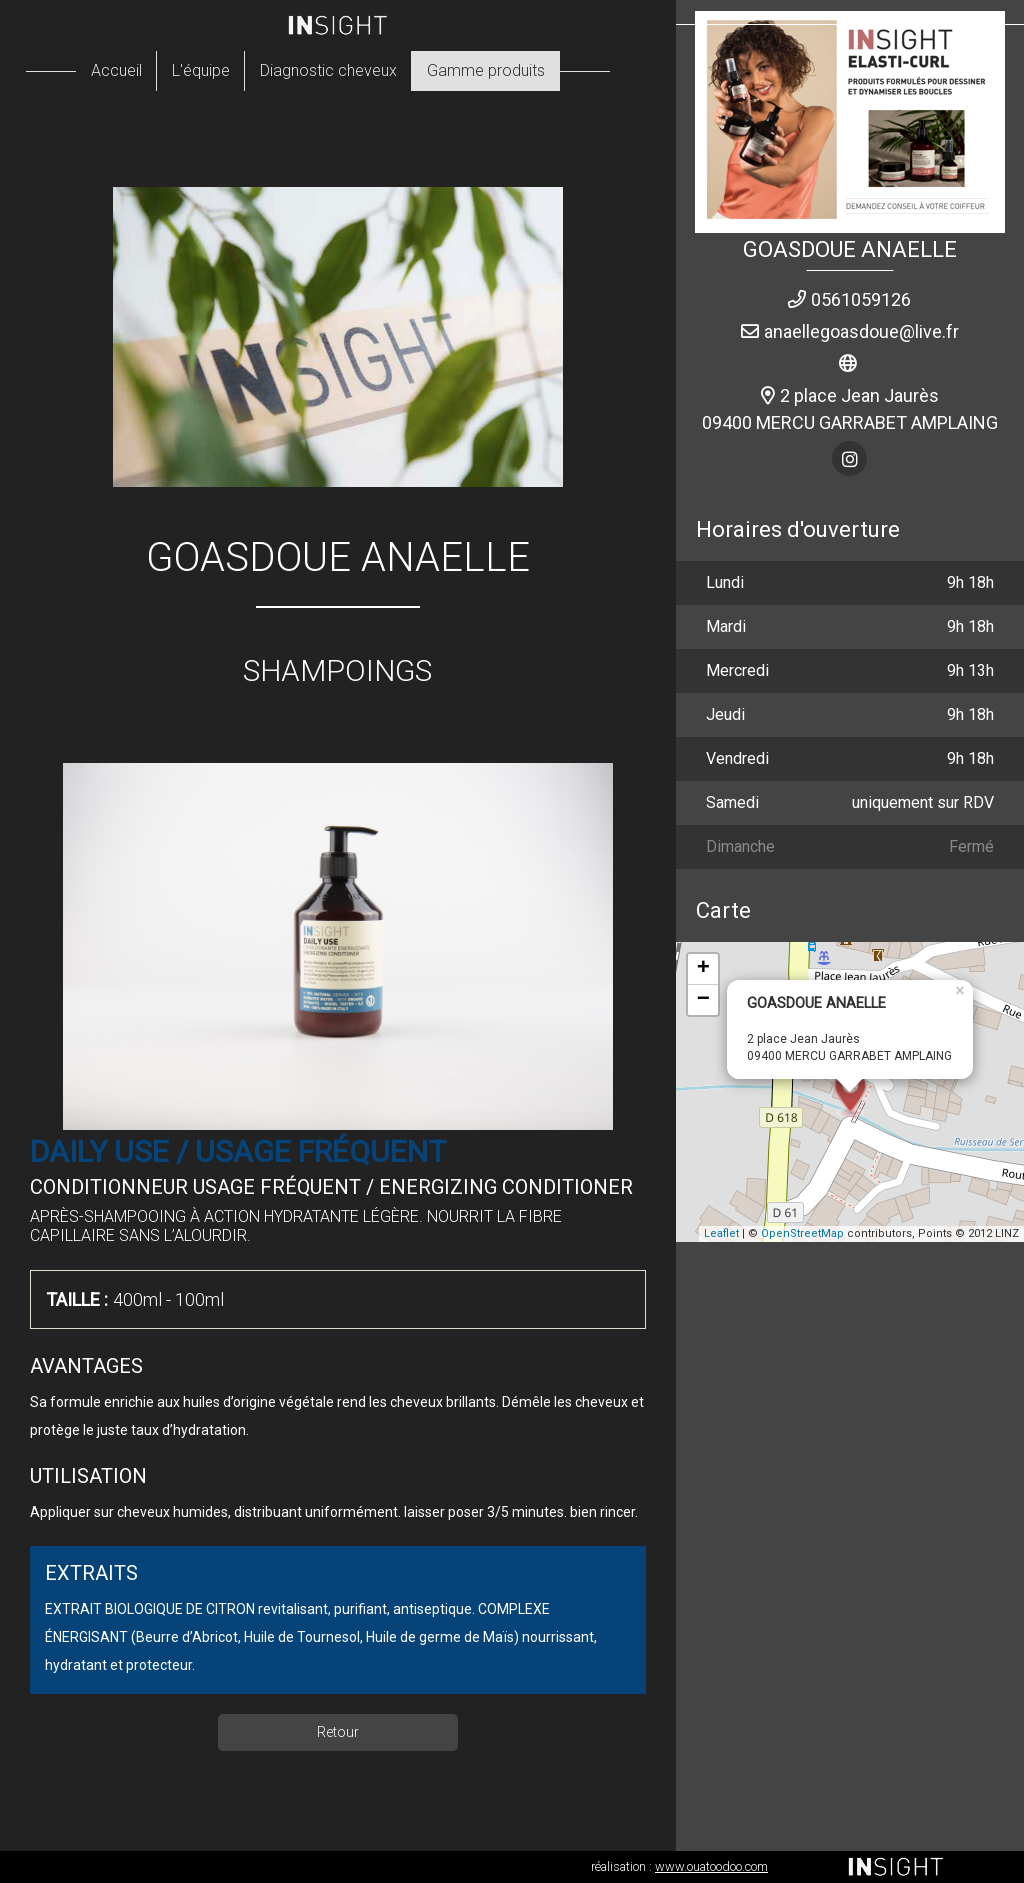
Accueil (136, 70)
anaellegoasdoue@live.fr (861, 331)
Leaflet (721, 1233)
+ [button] (703, 969)
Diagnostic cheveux (348, 70)
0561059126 (861, 299)
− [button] (703, 1000)
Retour (338, 1732)
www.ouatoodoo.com (711, 1866)
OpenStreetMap (802, 1233)
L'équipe (221, 70)
